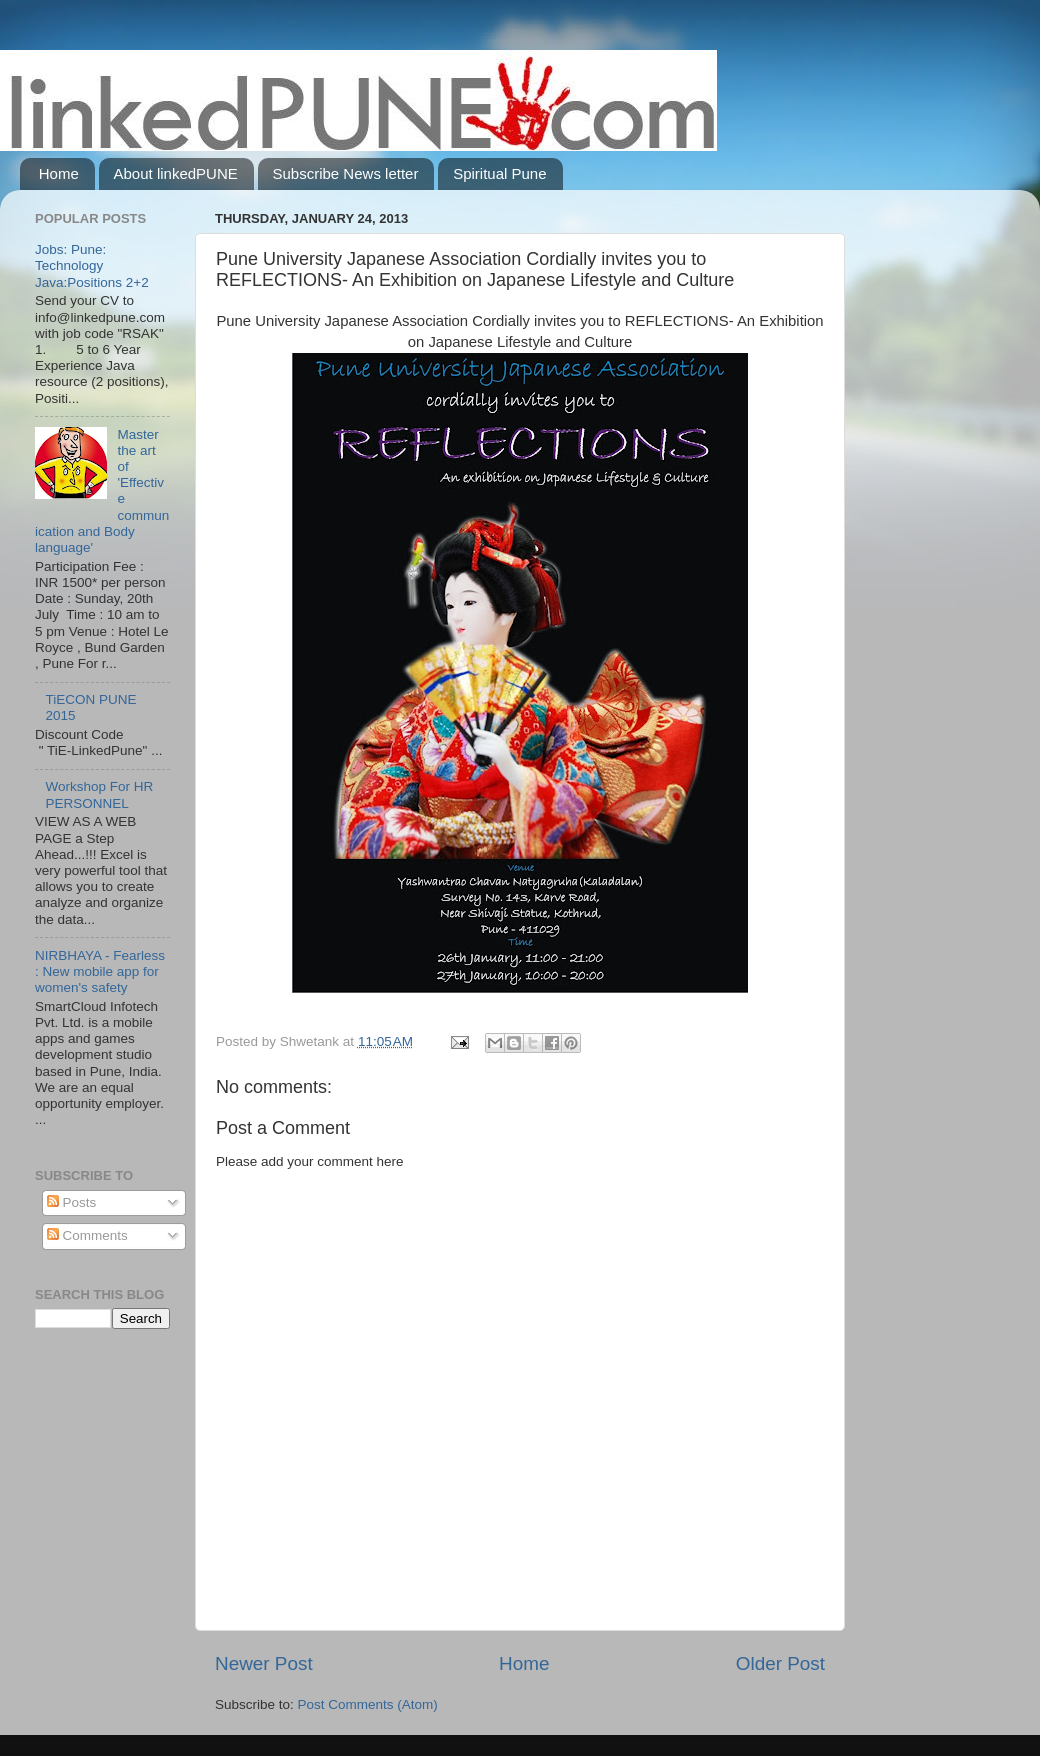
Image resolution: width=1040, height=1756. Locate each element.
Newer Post (264, 1663)
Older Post (780, 1663)
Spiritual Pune (499, 173)
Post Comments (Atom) (368, 1704)
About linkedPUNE (176, 173)
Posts (72, 1202)
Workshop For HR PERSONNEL (99, 794)
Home (59, 173)
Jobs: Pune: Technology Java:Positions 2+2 (92, 265)
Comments (87, 1235)
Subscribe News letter (346, 173)
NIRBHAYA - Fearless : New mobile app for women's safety (100, 971)
